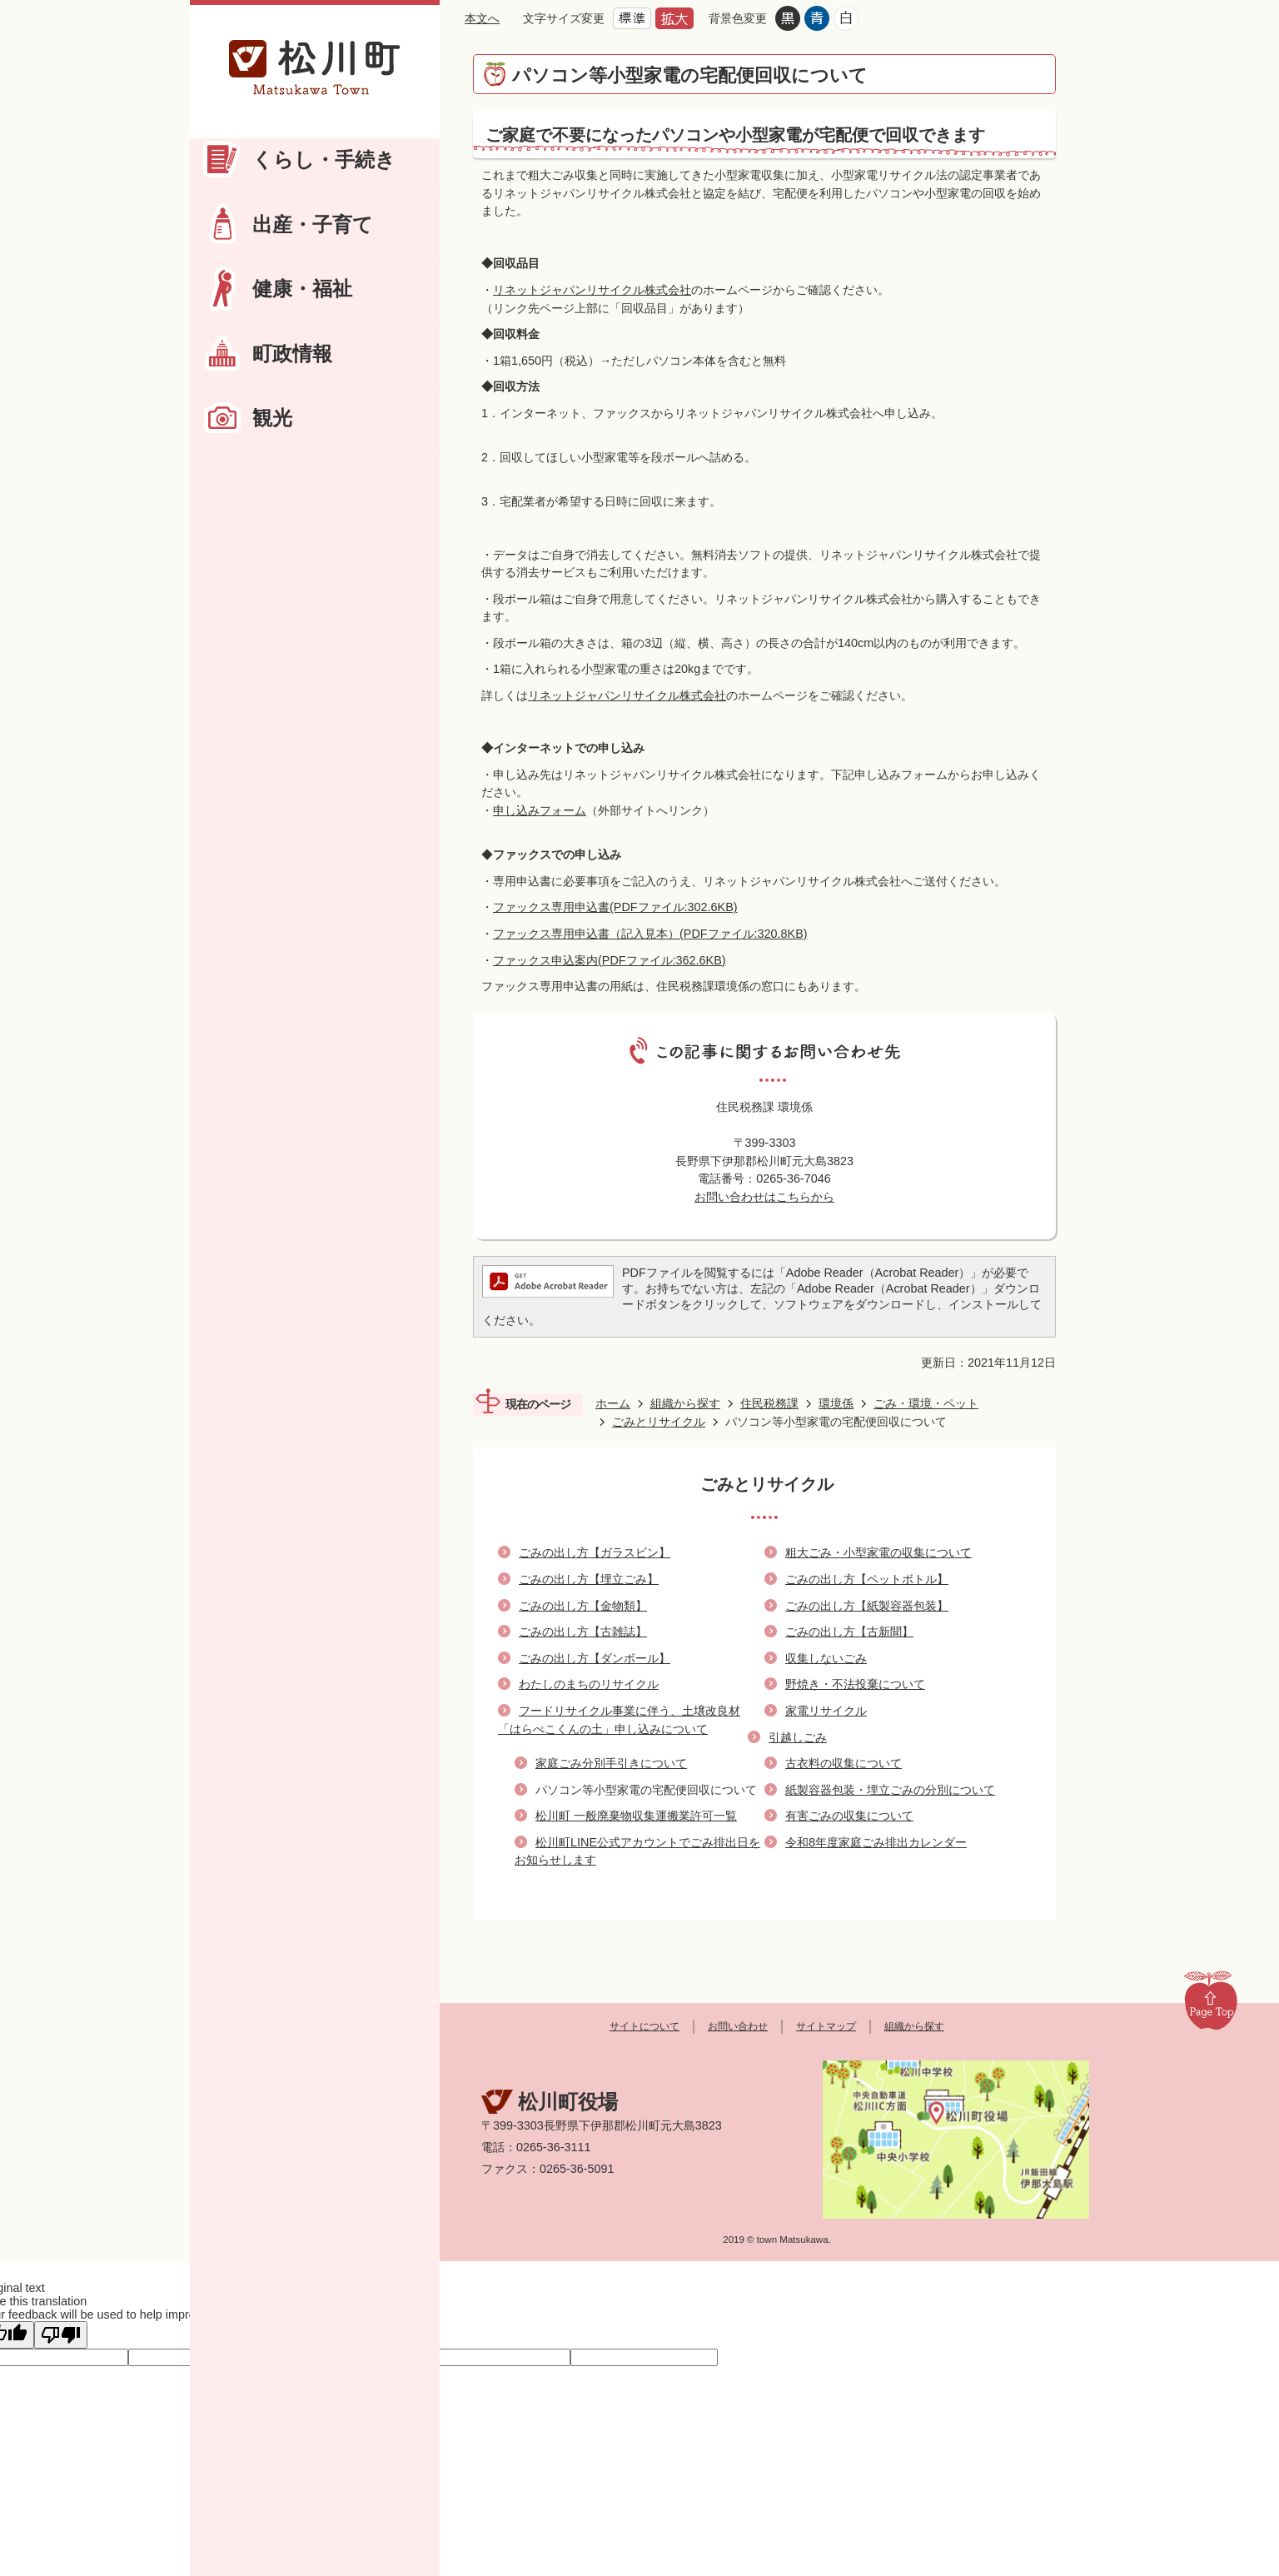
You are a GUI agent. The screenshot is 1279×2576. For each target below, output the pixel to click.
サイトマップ (826, 2026)
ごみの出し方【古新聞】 (849, 1631)
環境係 (836, 1403)
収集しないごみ (826, 1658)
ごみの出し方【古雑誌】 (583, 1631)
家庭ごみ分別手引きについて (611, 1763)
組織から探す (685, 1403)
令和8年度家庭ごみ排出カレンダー (876, 1842)
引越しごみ (798, 1737)
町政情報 (292, 353)
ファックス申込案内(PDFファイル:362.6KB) (609, 960)
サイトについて (644, 2026)
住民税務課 (769, 1403)
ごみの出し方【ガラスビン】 (594, 1552)
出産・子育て (312, 224)
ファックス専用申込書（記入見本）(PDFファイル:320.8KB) (650, 933)
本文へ (482, 18)
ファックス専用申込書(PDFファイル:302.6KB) (615, 907)
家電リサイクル (826, 1710)
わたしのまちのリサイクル (589, 1684)
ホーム (612, 1403)
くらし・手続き (324, 159)
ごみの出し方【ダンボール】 (594, 1658)
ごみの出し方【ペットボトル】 (866, 1579)
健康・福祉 (302, 288)
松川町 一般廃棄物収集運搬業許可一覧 (636, 1815)
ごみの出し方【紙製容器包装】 (866, 1605)
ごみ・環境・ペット (925, 1403)
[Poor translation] (60, 2335)
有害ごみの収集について (849, 1815)
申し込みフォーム (539, 810)
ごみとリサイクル (658, 1421)
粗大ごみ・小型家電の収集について (878, 1552)
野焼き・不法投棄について (855, 1684)
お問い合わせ (738, 2026)
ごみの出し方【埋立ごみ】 (589, 1579)
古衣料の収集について (843, 1763)
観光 (272, 417)
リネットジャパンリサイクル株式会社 (592, 289)
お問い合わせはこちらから (764, 1196)
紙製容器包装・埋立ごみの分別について (890, 1789)
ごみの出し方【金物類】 (583, 1605)
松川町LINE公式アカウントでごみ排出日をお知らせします (637, 1851)
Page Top (1210, 2000)
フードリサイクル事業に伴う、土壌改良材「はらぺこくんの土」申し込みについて (619, 1720)
